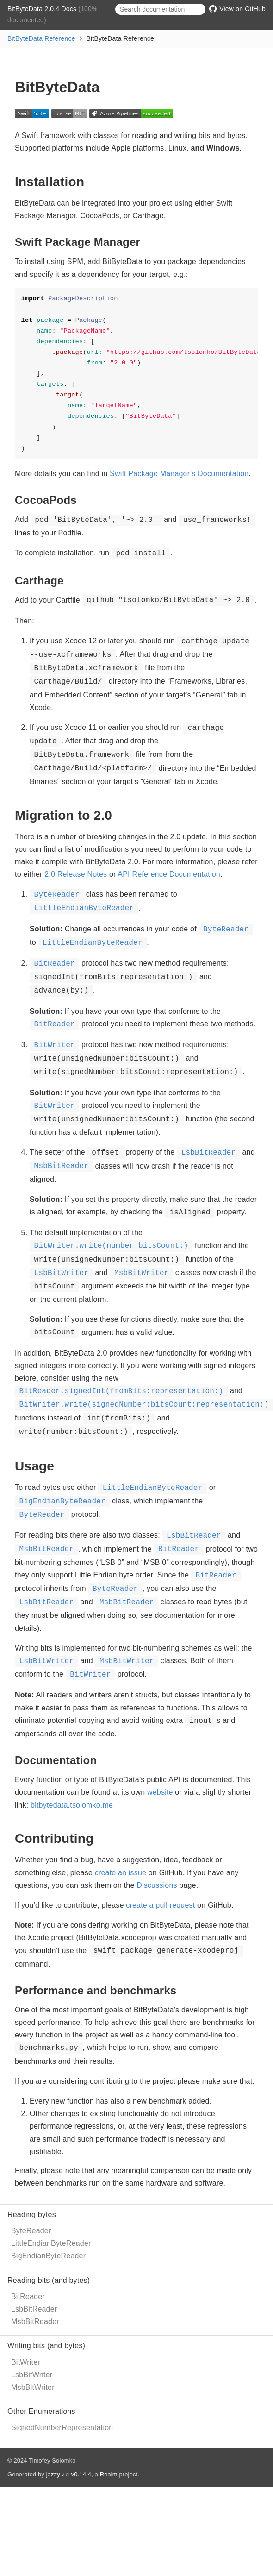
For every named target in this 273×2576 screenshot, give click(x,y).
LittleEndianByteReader (51, 2243)
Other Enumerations (41, 2411)
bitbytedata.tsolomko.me (72, 1805)
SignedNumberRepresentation (62, 2427)
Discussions (156, 1885)
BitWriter (25, 2362)
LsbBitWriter (31, 2375)
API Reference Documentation (169, 874)
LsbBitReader (34, 2309)
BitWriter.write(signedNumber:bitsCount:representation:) (144, 1405)
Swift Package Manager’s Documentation (179, 474)
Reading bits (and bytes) (48, 2280)
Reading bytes (31, 2214)
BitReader (28, 2296)
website (160, 1792)
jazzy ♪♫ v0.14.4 (68, 2474)
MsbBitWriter (33, 2387)
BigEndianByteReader (48, 2256)
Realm (109, 2474)
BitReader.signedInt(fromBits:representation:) (121, 1391)
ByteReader (31, 2231)
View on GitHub (237, 9)
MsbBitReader (35, 2321)
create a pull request (160, 1905)
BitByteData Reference (41, 38)
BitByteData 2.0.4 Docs (42, 9)
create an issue (121, 1873)
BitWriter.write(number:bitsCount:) (111, 1246)
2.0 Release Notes (75, 874)
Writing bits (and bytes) (46, 2346)
